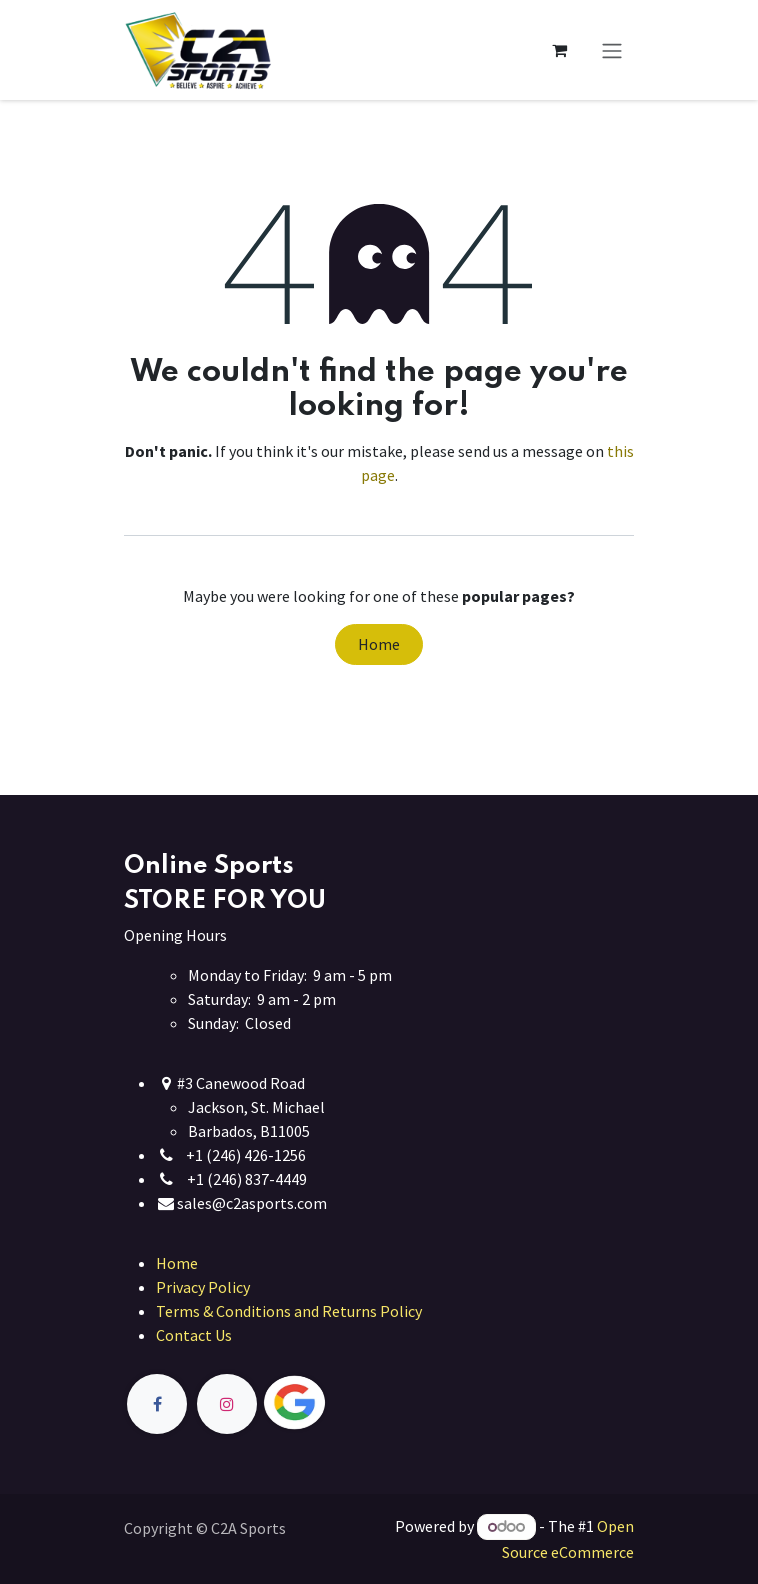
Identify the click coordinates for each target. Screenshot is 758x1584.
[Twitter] (341, 1403)
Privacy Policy (203, 1287)
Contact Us (194, 1335)
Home (379, 644)
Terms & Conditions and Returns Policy (289, 1311)
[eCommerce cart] (559, 50)
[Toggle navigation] (612, 50)
